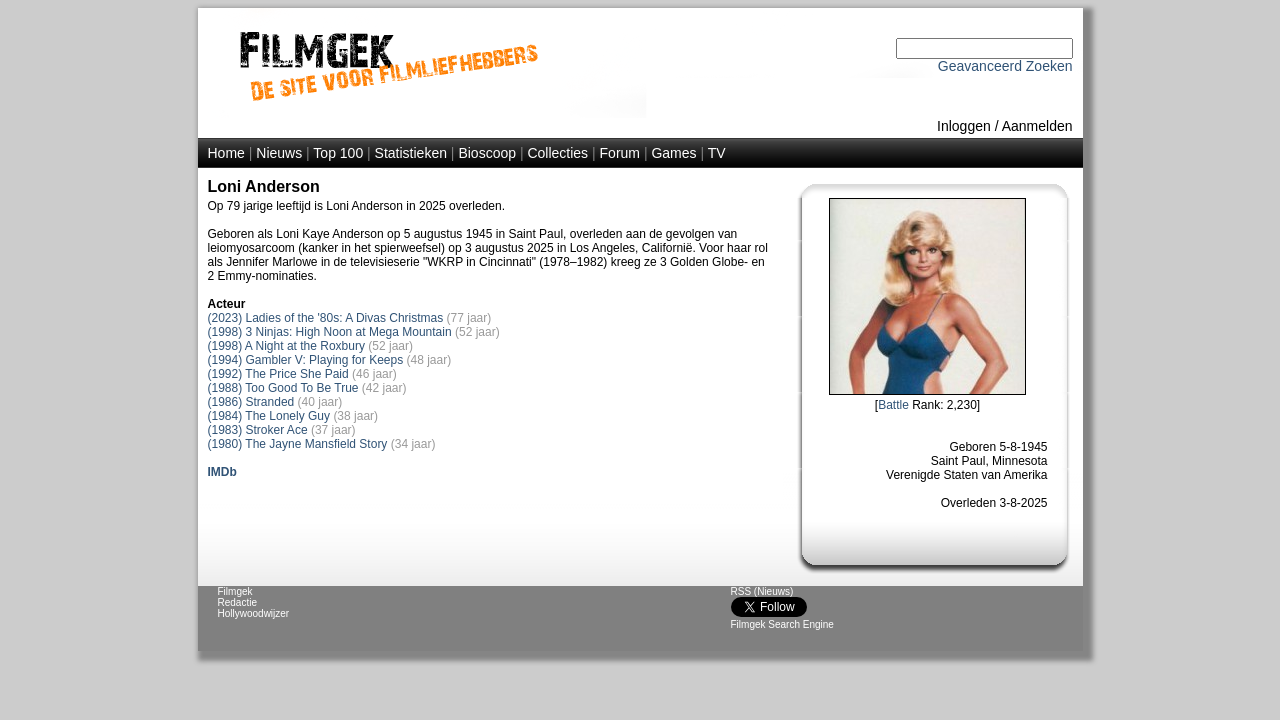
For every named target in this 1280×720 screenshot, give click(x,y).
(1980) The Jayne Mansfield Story (298, 444)
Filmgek (235, 591)
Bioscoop (487, 153)
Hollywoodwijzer (254, 613)
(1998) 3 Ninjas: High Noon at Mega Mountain (330, 332)
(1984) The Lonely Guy (269, 416)
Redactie (237, 602)
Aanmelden (1037, 126)
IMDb (222, 472)
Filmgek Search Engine (782, 624)
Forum (620, 153)
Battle (893, 405)
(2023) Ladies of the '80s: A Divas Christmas (326, 318)
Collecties (557, 153)
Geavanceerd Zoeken (1005, 66)
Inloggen (964, 126)
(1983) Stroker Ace (258, 430)
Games (673, 153)
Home (226, 153)
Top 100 (338, 153)
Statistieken (411, 153)
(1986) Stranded (251, 402)
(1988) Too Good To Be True (283, 388)
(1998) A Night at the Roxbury (286, 346)
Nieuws (279, 153)
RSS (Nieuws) (762, 591)
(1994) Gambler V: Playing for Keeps (306, 360)
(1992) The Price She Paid (278, 374)
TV (717, 153)
